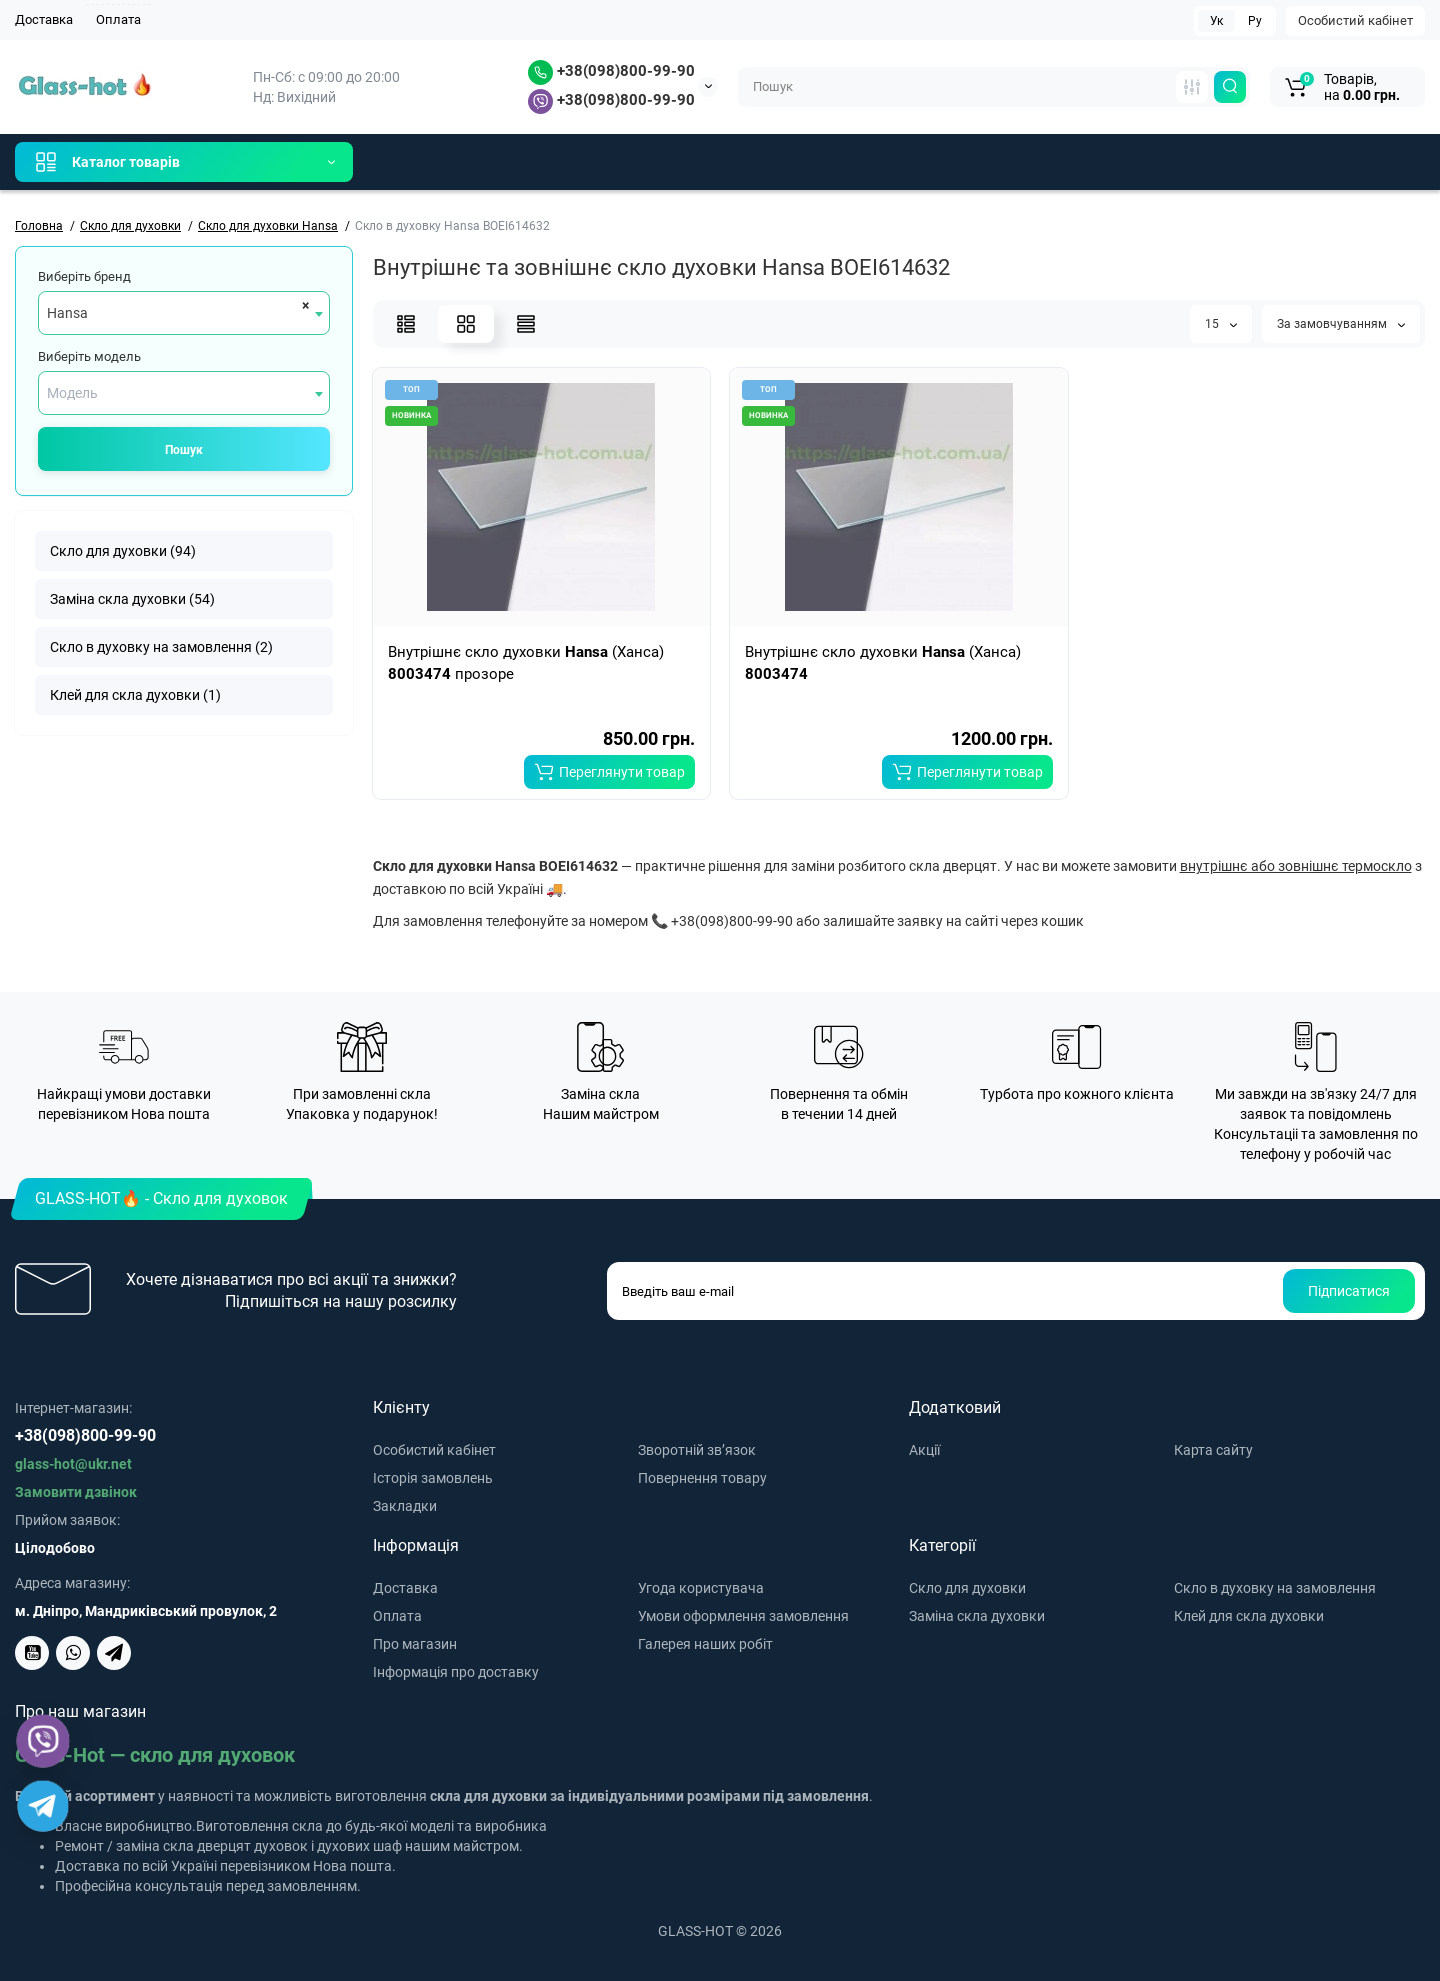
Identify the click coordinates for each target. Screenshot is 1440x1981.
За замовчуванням (1341, 324)
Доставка (44, 19)
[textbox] (184, 393)
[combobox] (184, 313)
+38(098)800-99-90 (611, 71)
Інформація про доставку (456, 1672)
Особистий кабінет (1355, 20)
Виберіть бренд (84, 276)
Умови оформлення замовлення (743, 1616)
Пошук (184, 450)
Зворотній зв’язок (697, 1450)
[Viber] (43, 1741)
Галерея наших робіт (705, 1644)
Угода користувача (701, 1588)
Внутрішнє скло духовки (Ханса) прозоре (526, 663)
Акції (924, 1450)
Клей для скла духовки (1249, 1616)
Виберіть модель (89, 356)
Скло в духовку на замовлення (1275, 1588)
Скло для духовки (967, 1588)
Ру (1255, 21)
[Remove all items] (302, 305)
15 (1221, 324)
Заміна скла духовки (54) (132, 599)
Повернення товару (702, 1478)
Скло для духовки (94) (123, 551)
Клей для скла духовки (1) (135, 695)
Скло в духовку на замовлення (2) (161, 647)
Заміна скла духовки (977, 1616)
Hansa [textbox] (67, 313)
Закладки (405, 1506)
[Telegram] (43, 1806)
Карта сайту (1213, 1450)
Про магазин (415, 1644)
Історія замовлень (433, 1478)
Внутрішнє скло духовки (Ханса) (883, 663)
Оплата (118, 19)
